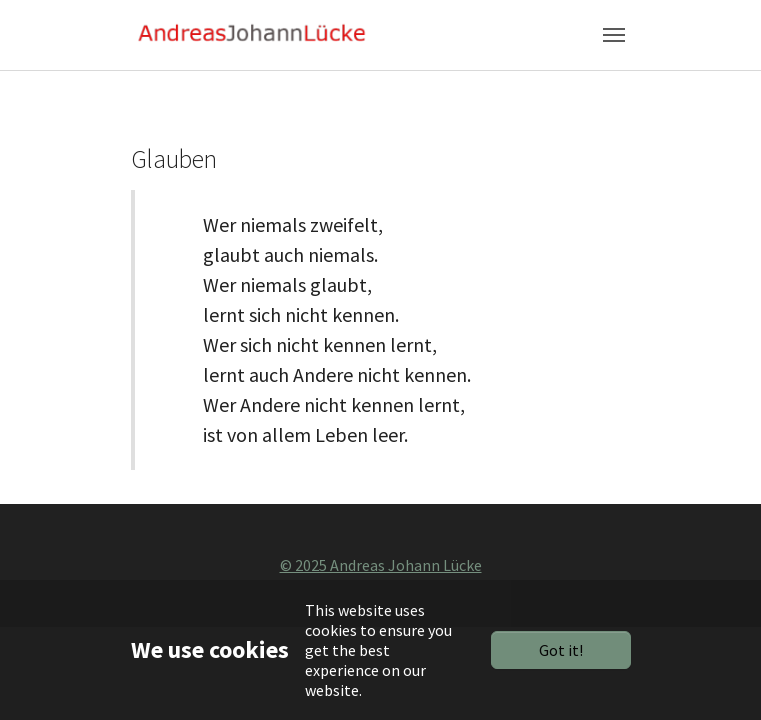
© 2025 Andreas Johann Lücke (381, 565)
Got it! (561, 650)
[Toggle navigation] (614, 35)
